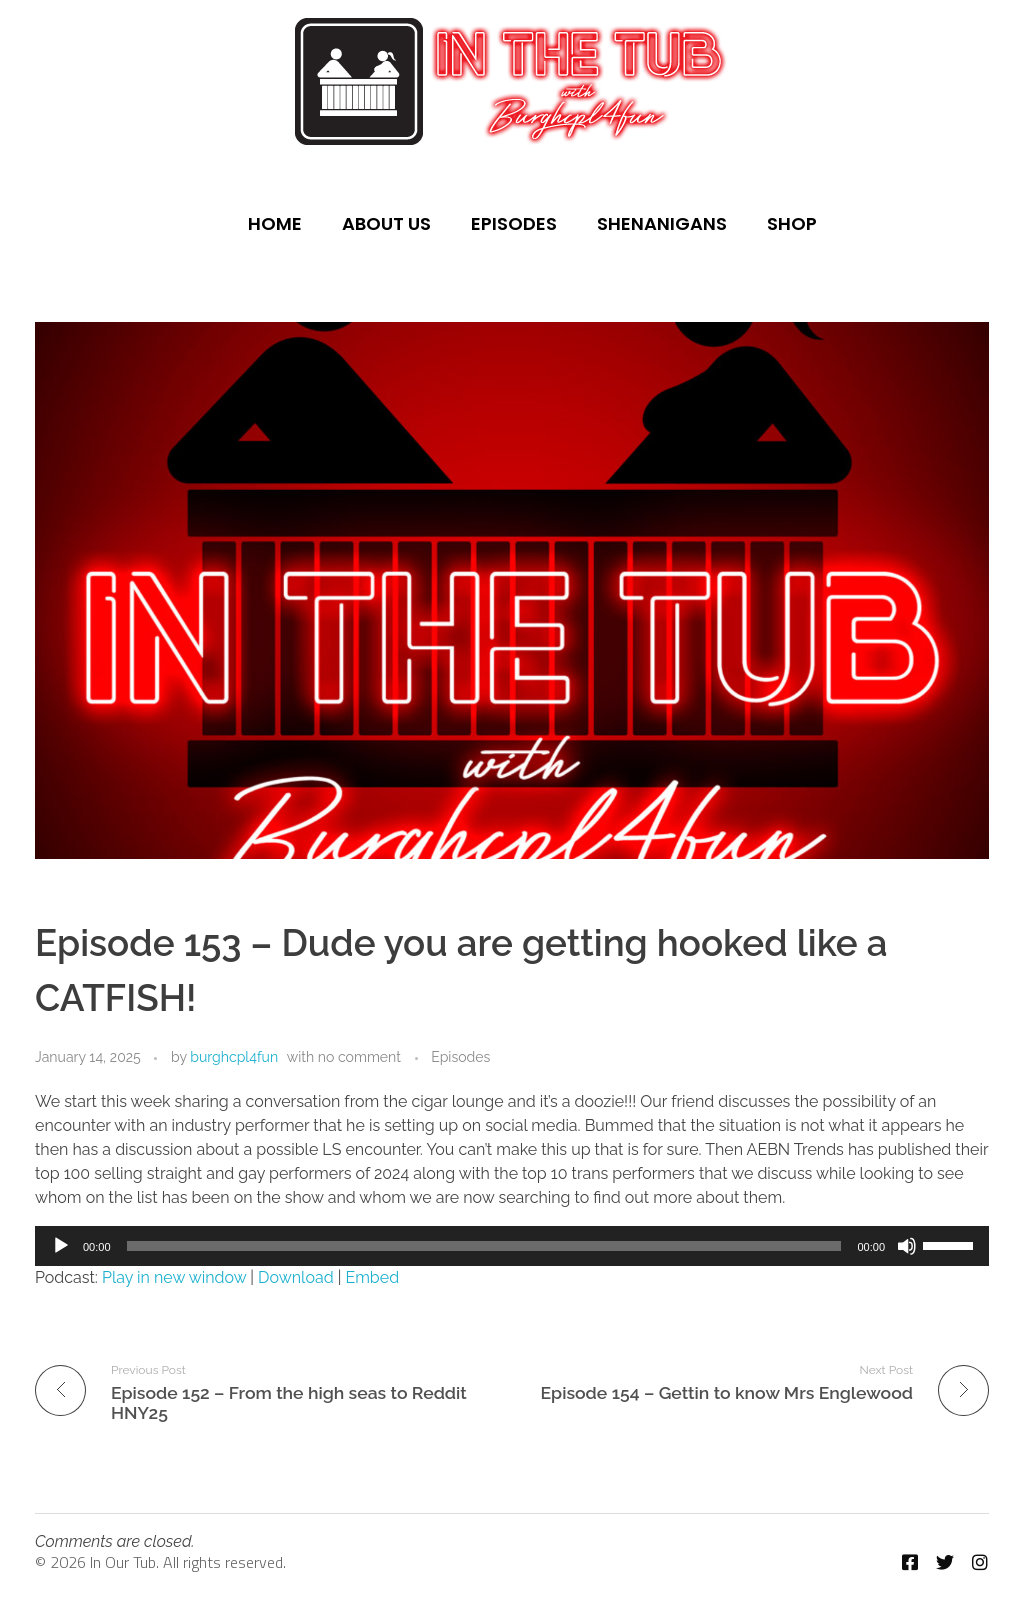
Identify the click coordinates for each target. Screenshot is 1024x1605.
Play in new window (174, 1277)
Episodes (460, 1057)
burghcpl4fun (234, 1057)
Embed (373, 1277)
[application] (512, 1246)
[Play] (61, 1246)
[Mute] (907, 1246)
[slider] (484, 1246)
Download (296, 1277)
